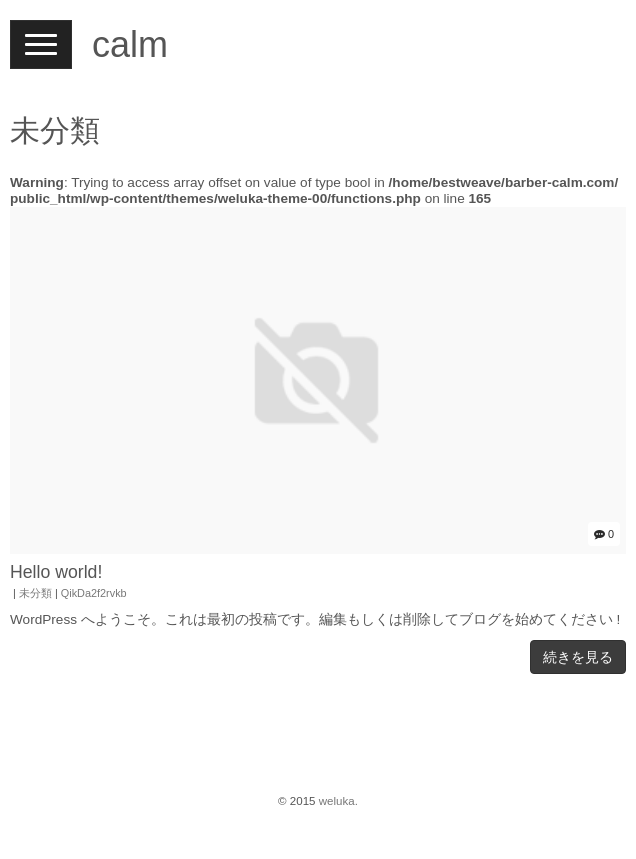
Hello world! (56, 572)
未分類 (35, 593)
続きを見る (578, 657)
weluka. (338, 801)
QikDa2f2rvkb (94, 593)
